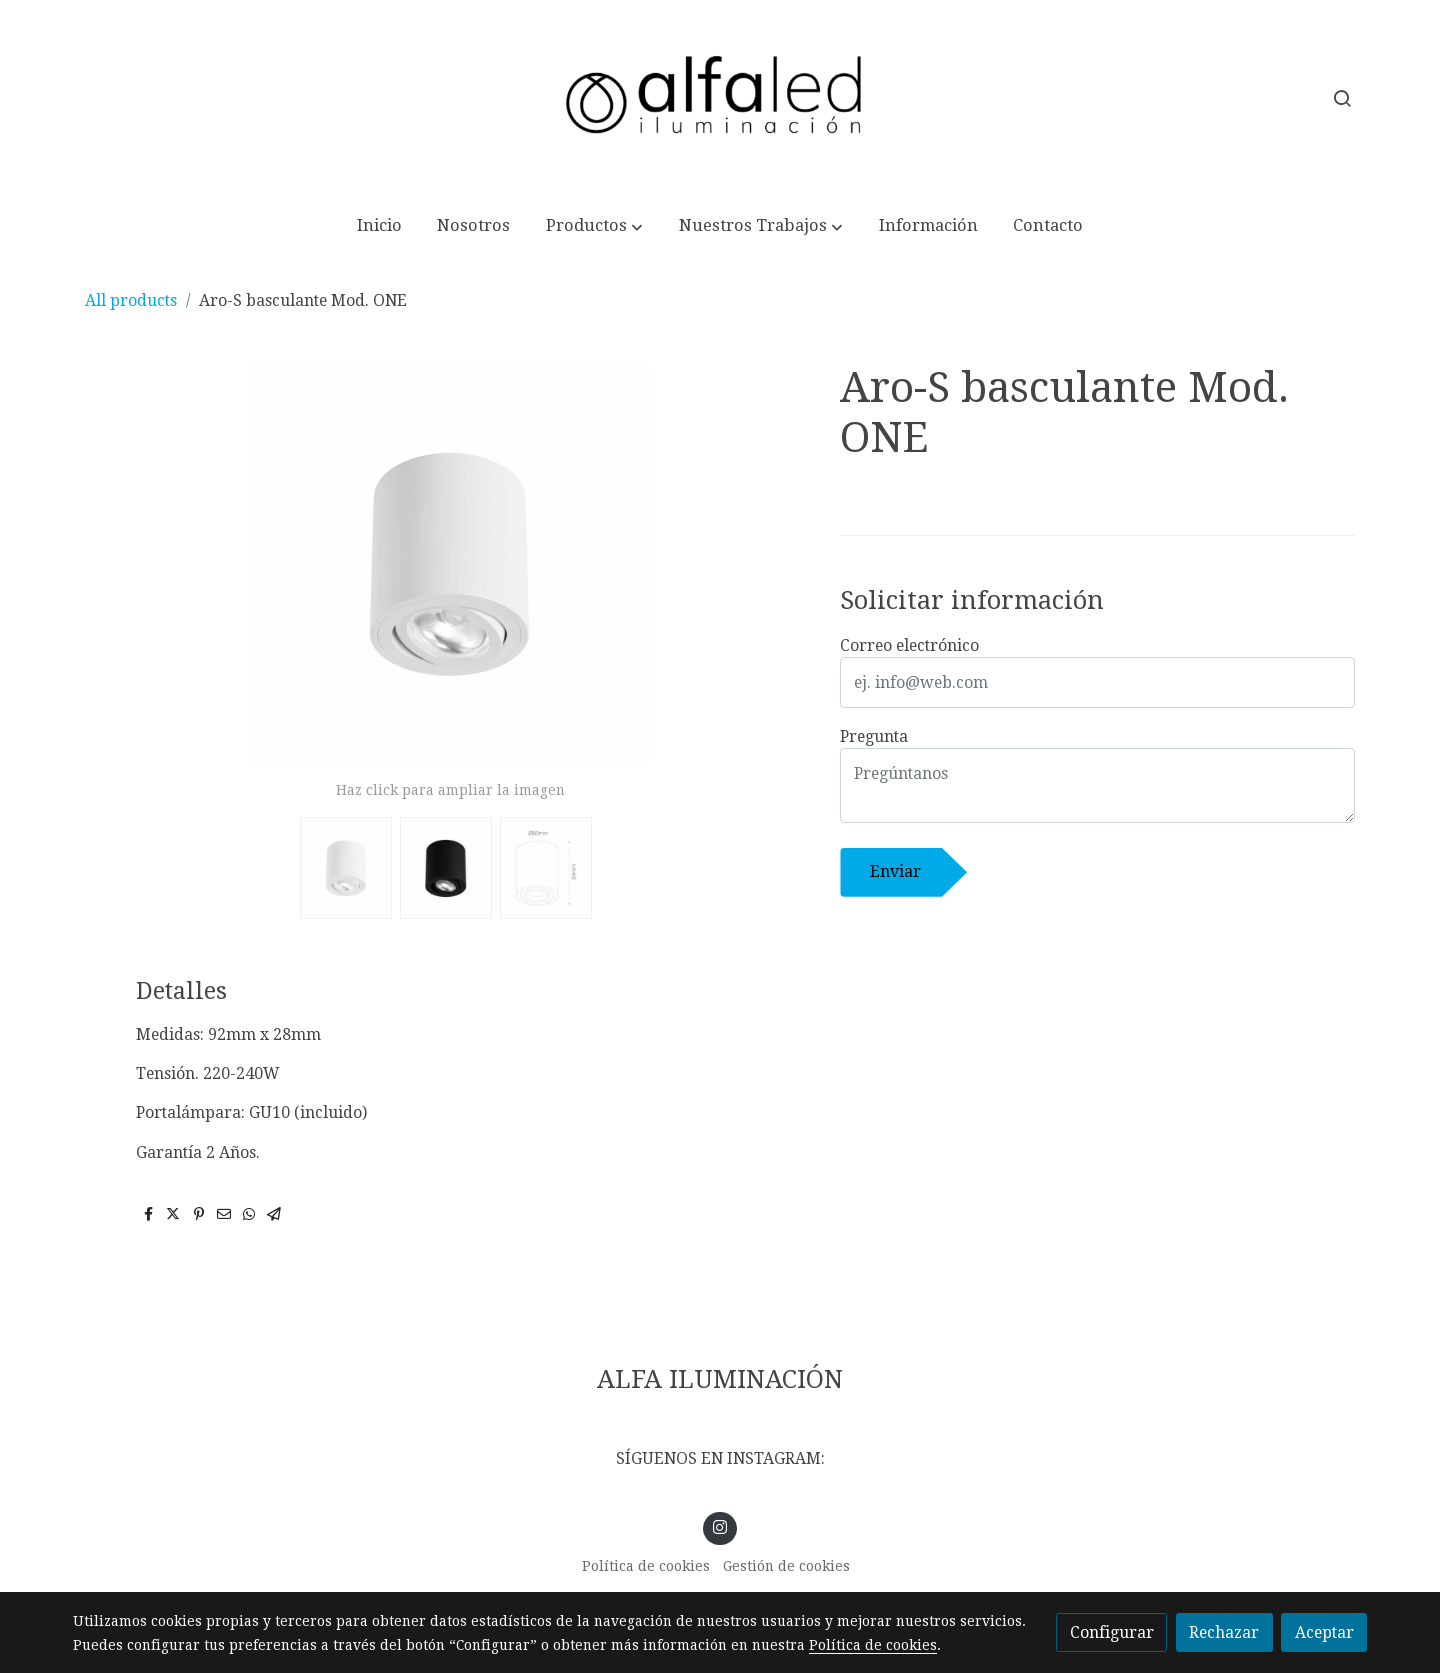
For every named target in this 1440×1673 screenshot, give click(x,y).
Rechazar (1224, 1632)
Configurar (1112, 1632)
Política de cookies (646, 1566)
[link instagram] (720, 1526)
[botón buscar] (1342, 98)
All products (131, 300)
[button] (595, 227)
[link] (720, 98)
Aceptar (1324, 1632)
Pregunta (874, 736)
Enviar (895, 871)
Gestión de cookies (786, 1566)
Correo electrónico (909, 645)
